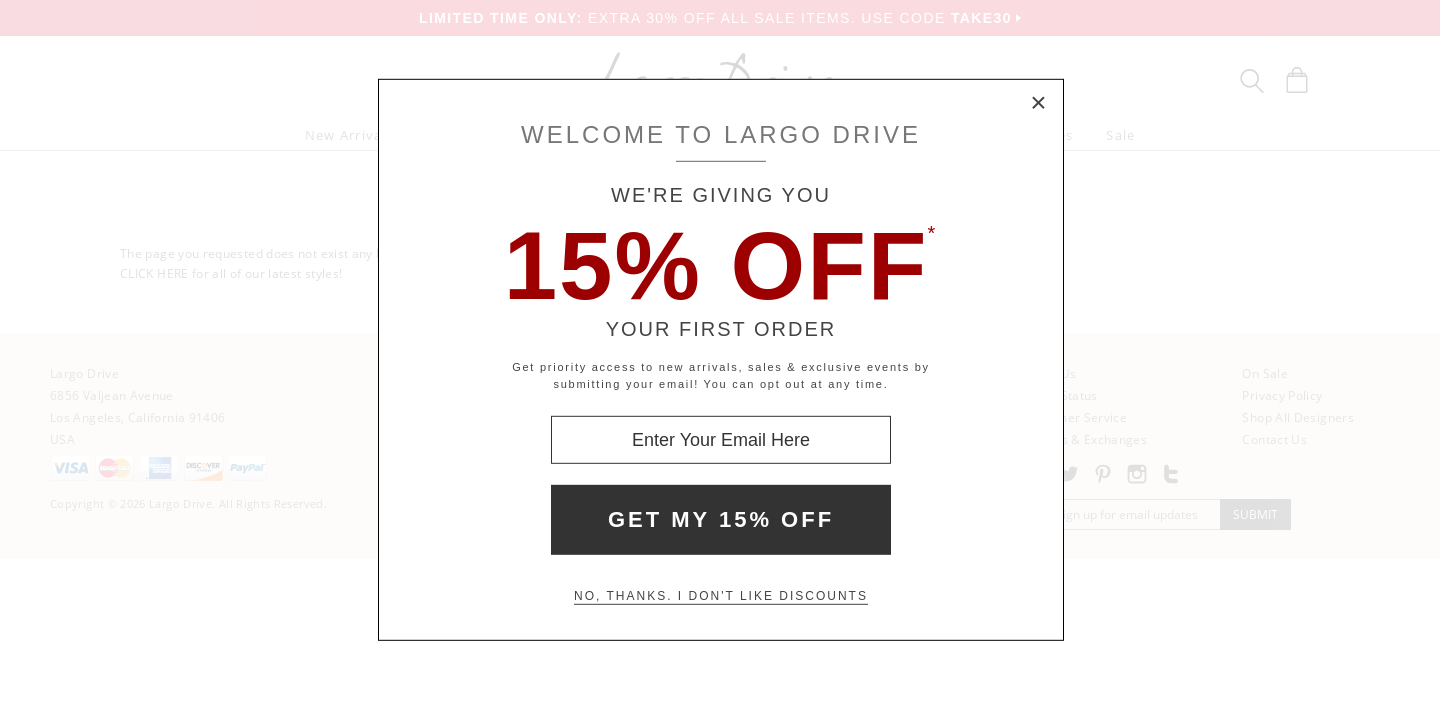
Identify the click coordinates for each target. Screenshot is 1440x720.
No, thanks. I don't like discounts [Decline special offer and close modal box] (721, 596)
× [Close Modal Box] (1039, 104)
